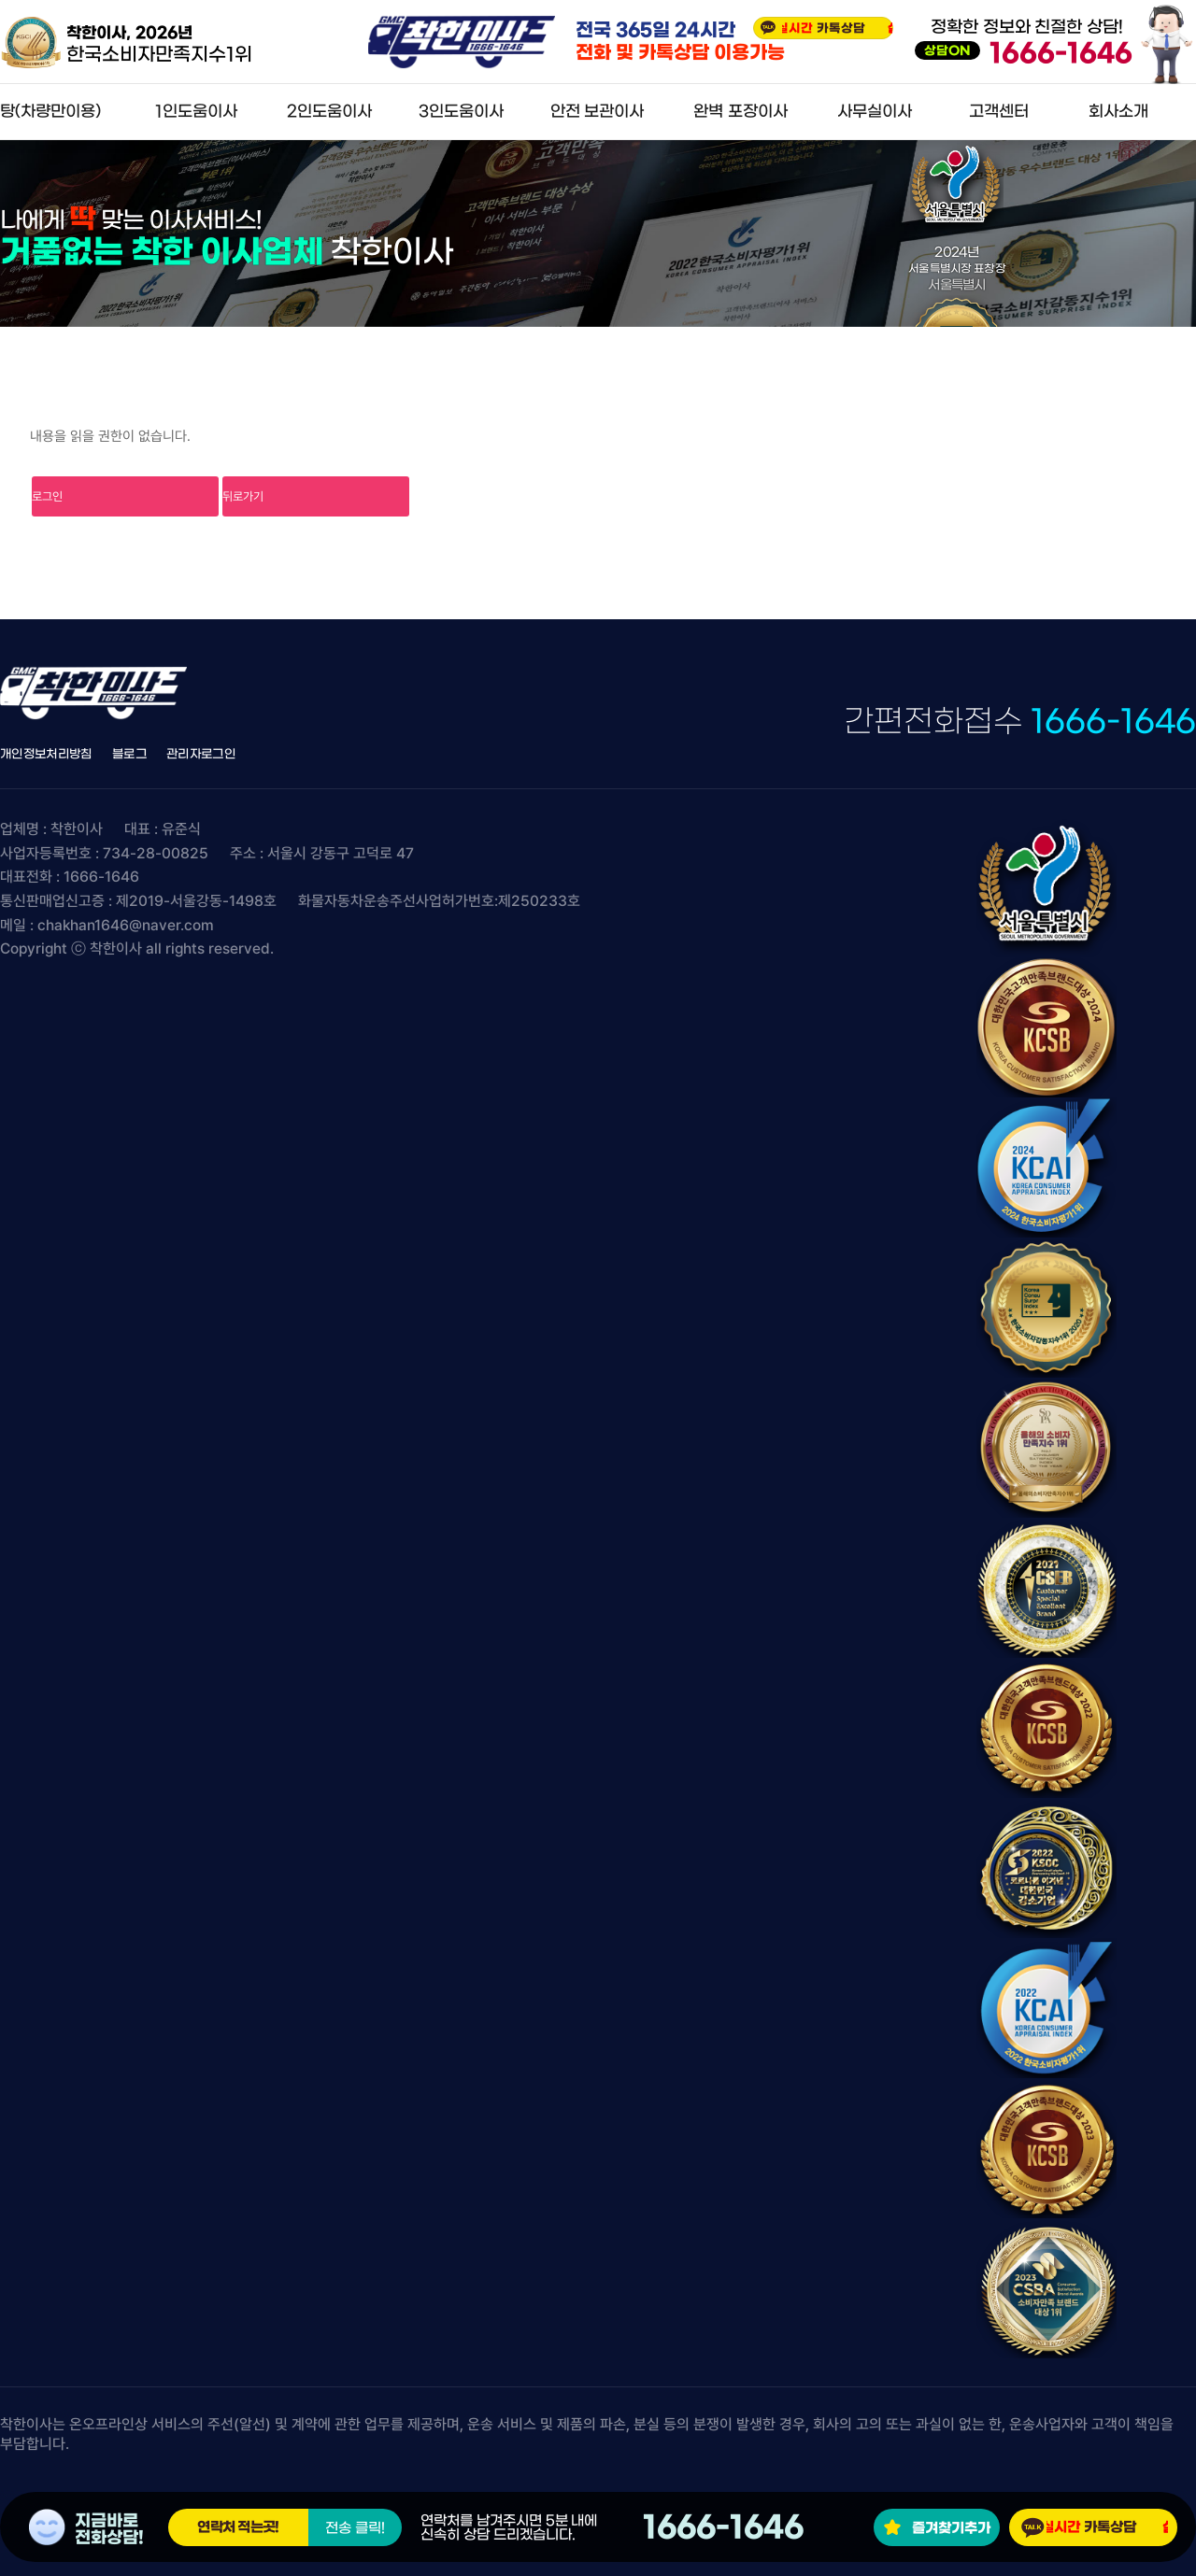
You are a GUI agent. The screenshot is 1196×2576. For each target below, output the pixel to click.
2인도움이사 (329, 112)
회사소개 (1118, 112)
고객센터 (999, 112)
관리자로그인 (200, 754)
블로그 (129, 754)
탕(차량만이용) (50, 112)
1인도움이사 (196, 112)
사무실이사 (874, 112)
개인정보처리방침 (46, 754)
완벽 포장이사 (740, 112)
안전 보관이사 (597, 112)
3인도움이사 (461, 112)
